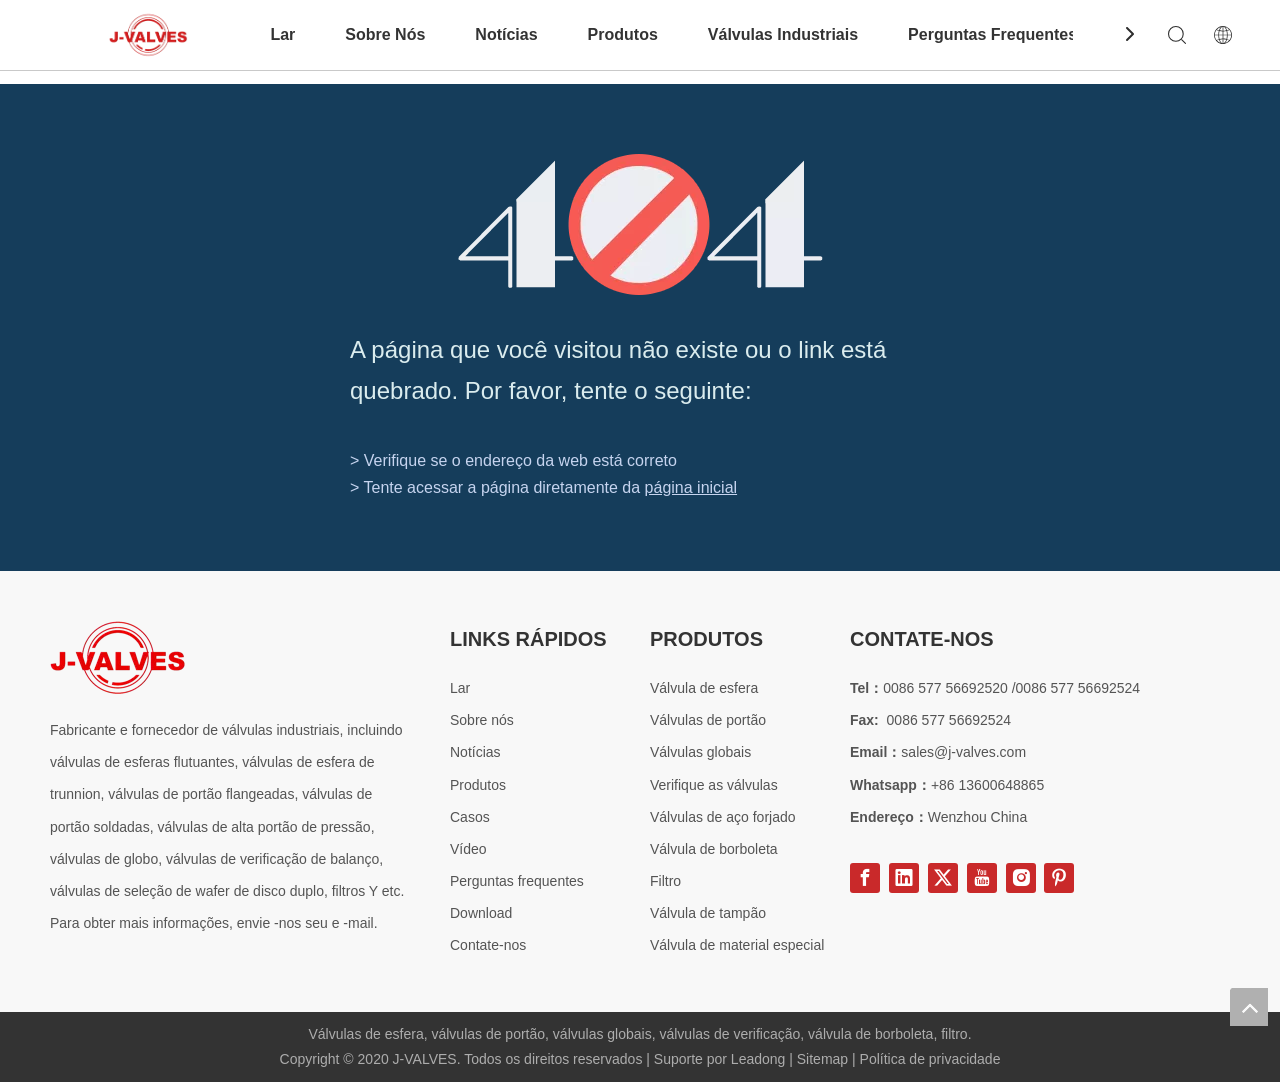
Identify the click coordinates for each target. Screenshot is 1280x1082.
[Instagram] (1021, 878)
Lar (282, 34)
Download (481, 913)
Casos (470, 817)
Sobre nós (482, 720)
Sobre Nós (385, 34)
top (1249, 1007)
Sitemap (824, 1059)
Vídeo (468, 849)
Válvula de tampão (708, 913)
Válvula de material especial (737, 945)
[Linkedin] (904, 878)
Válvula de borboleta (714, 849)
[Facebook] (865, 878)
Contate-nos (488, 945)
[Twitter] (943, 878)
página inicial (691, 487)
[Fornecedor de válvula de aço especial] (117, 657)
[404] (640, 224)
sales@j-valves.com (963, 752)
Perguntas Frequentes (992, 34)
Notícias (506, 34)
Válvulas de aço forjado (723, 817)
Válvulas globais (700, 752)
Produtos (623, 34)
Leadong (760, 1059)
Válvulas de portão (708, 720)
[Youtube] (982, 878)
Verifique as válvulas (714, 785)
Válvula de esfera (704, 688)
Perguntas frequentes (517, 881)
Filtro (665, 881)
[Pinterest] (1059, 878)
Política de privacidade (930, 1059)
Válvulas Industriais (783, 34)
